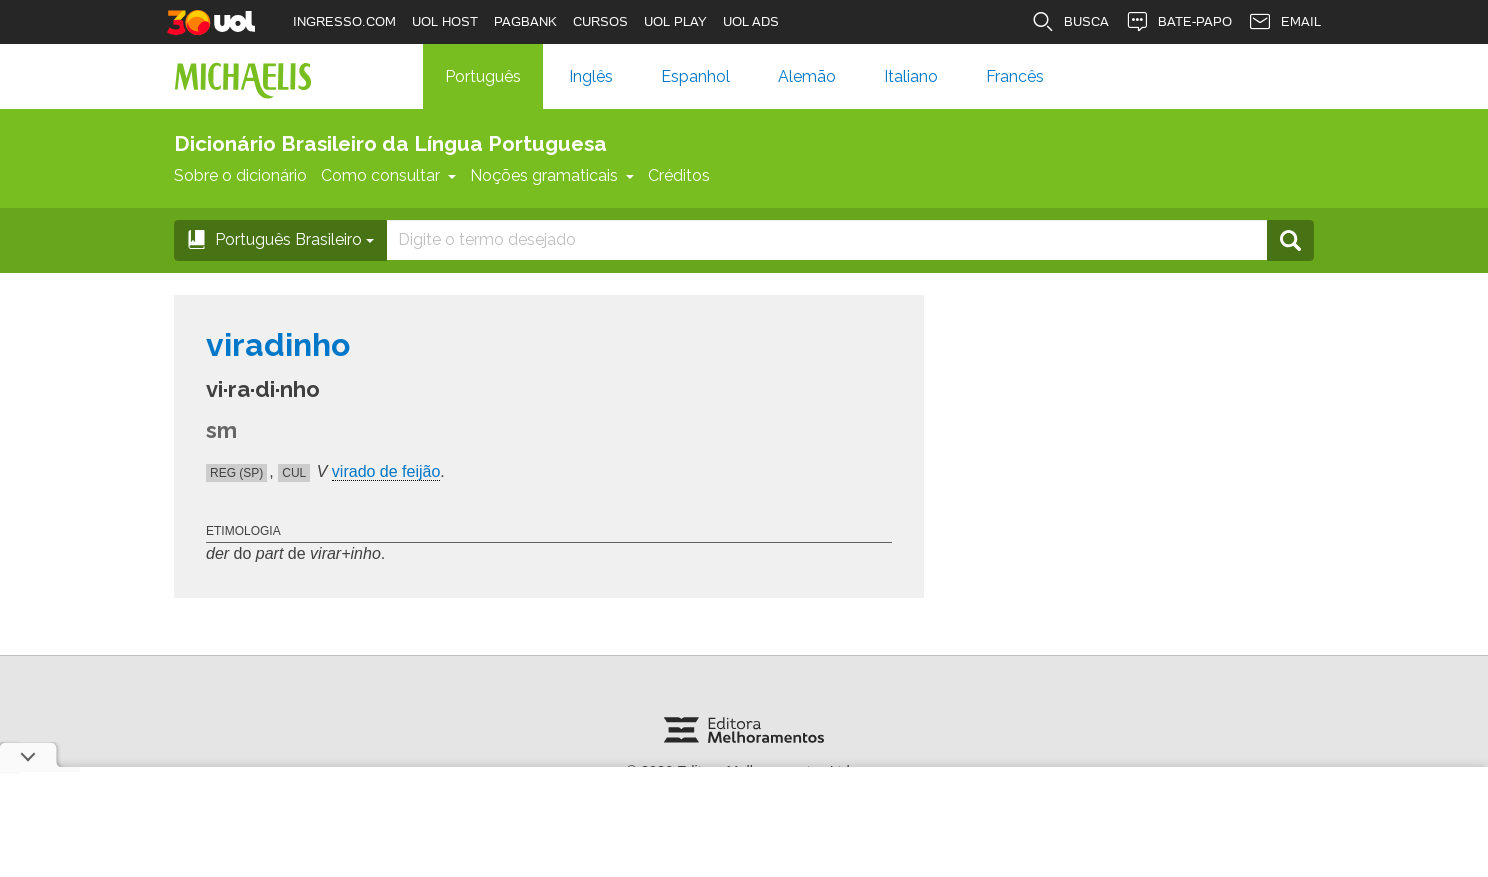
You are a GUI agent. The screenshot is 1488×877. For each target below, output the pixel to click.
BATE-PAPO (1178, 22)
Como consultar (388, 175)
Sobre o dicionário (240, 175)
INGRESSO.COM (344, 21)
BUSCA (1070, 22)
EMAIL (1284, 22)
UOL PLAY (675, 21)
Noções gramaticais (552, 175)
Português (483, 76)
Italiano (911, 76)
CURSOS (600, 21)
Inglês (591, 76)
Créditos (679, 175)
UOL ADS (751, 21)
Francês (1015, 76)
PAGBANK (525, 21)
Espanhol (695, 76)
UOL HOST (445, 21)
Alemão (807, 76)
